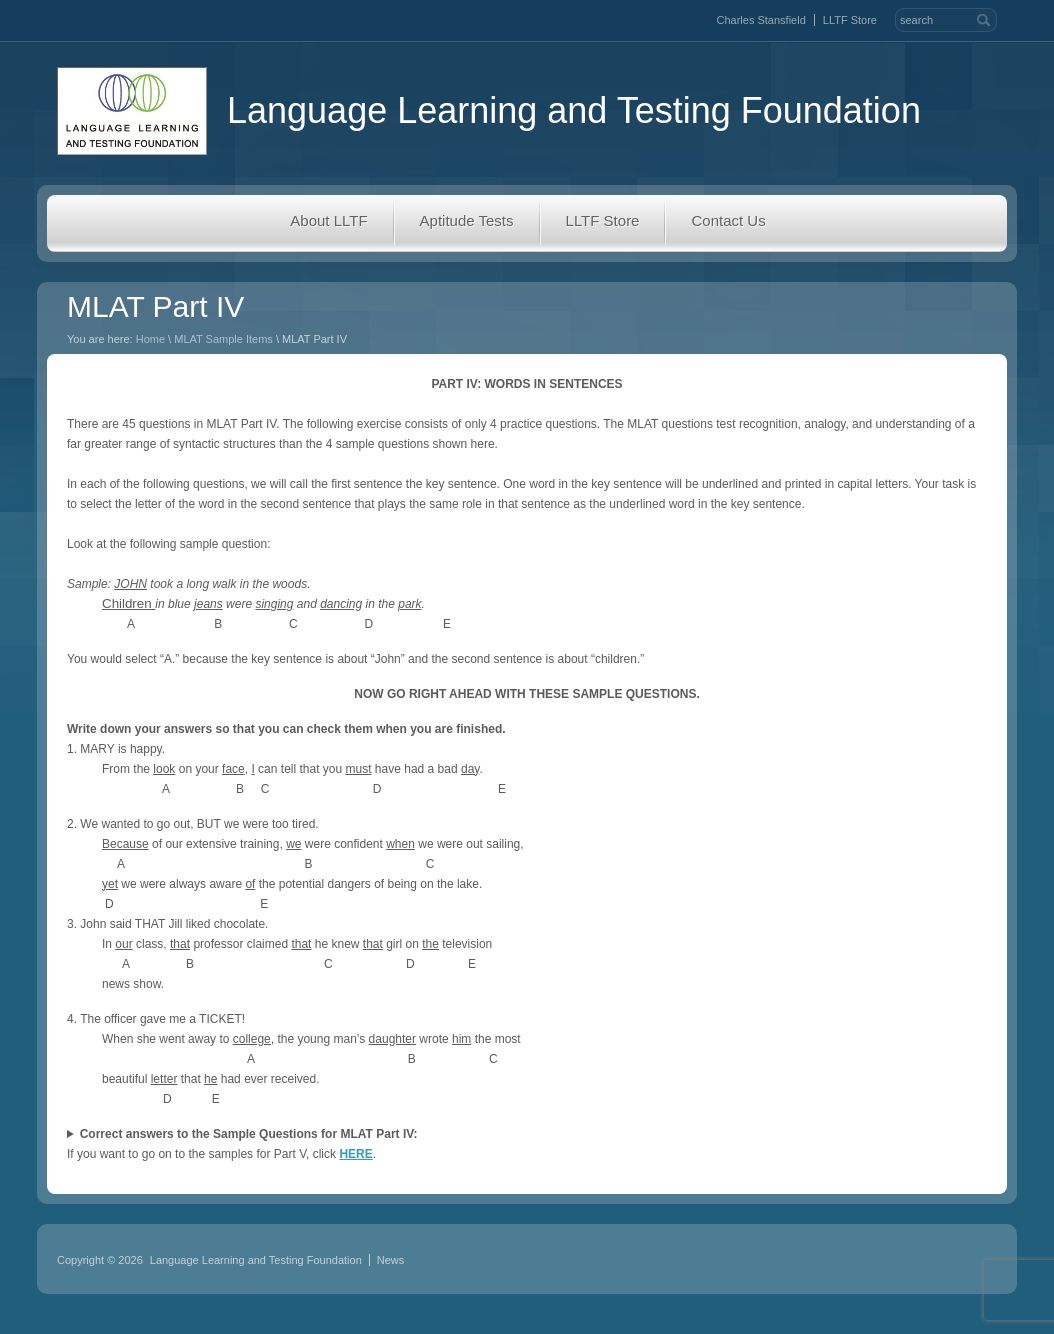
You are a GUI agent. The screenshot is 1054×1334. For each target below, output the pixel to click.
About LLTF (328, 220)
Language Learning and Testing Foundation (489, 111)
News (391, 1260)
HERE (355, 1154)
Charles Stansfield (761, 20)
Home (150, 339)
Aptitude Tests (467, 220)
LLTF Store (850, 20)
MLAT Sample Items (223, 339)
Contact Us (728, 220)
